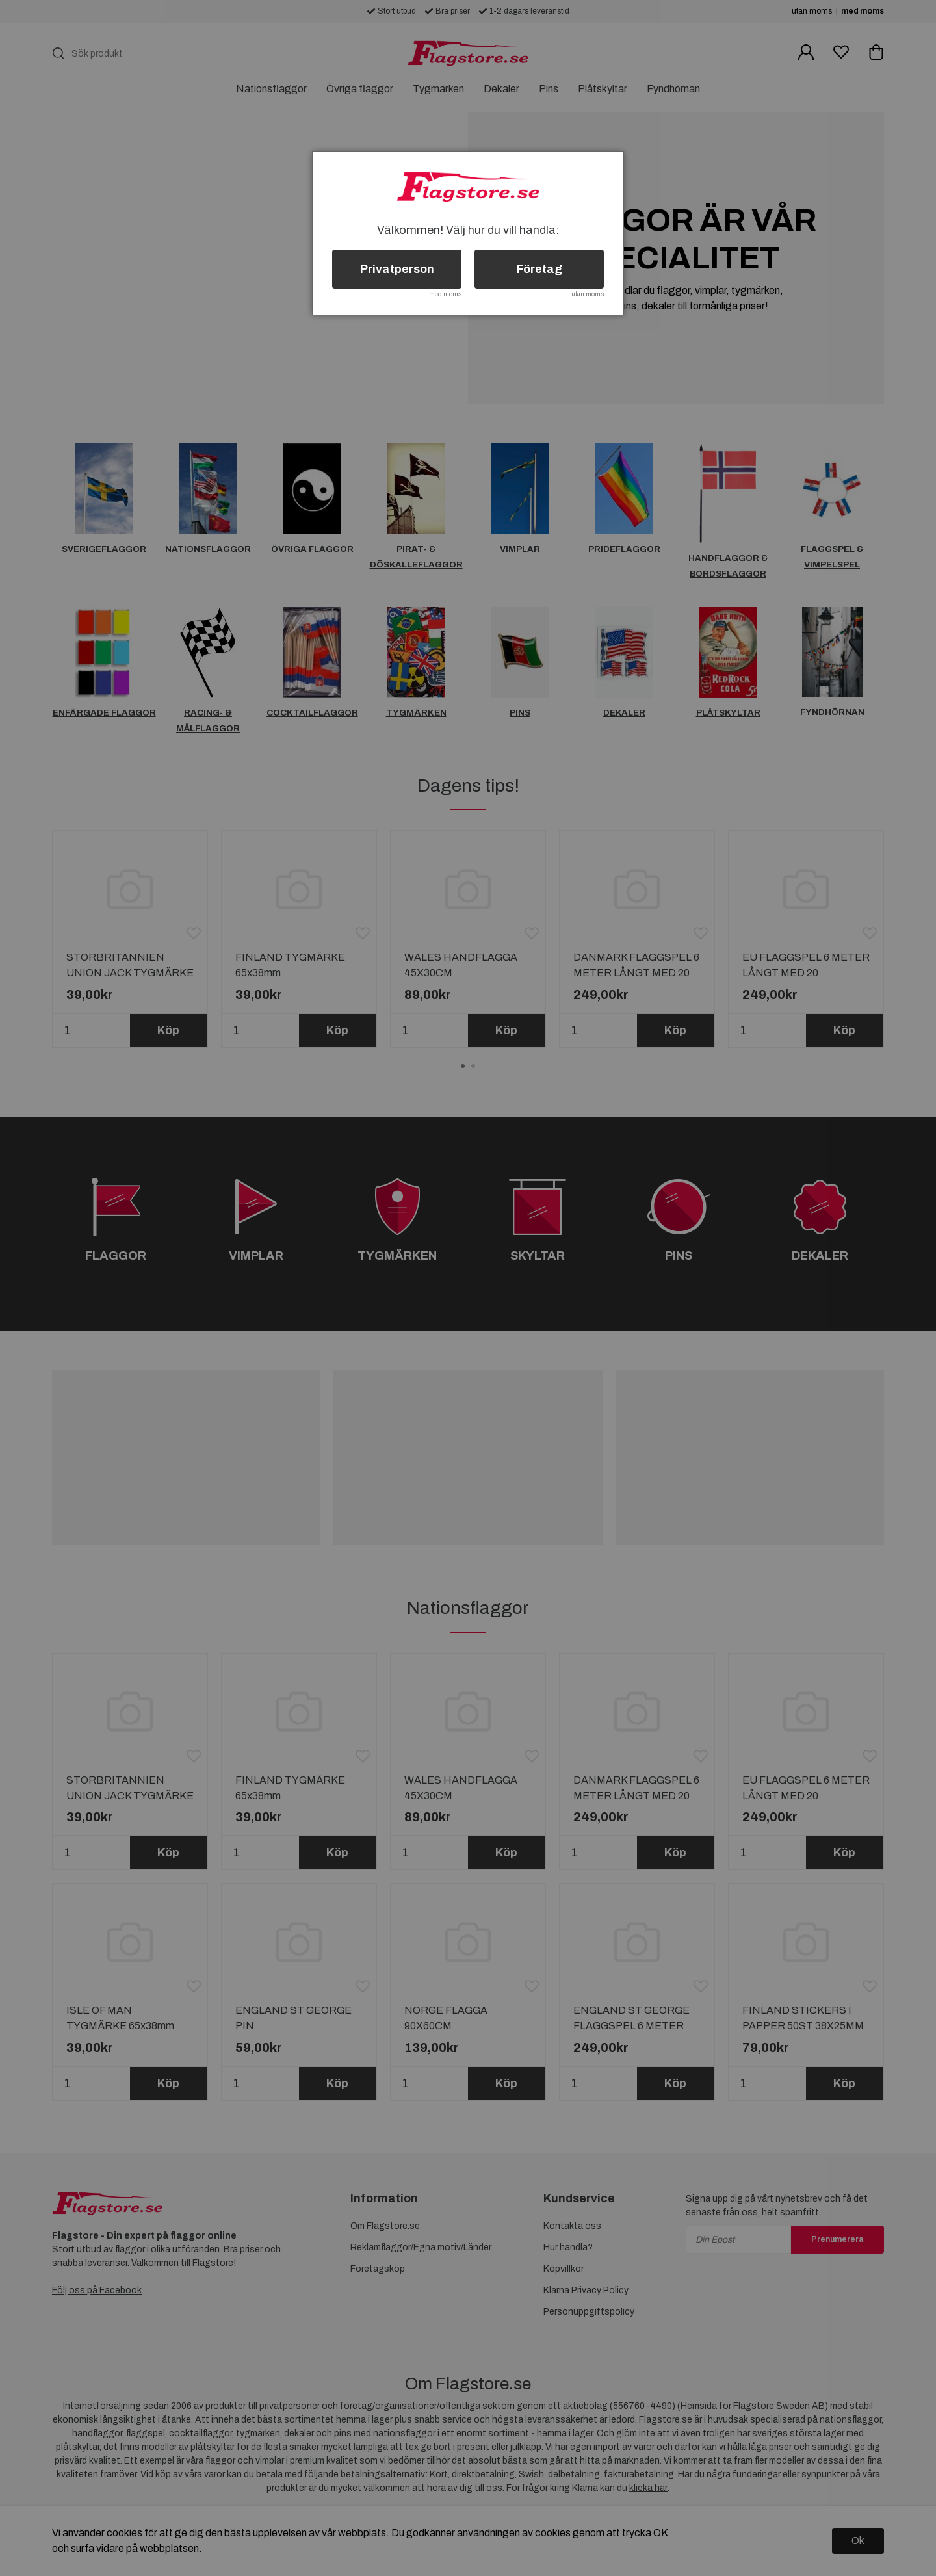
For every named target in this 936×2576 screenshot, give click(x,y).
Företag (539, 269)
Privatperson (397, 269)
